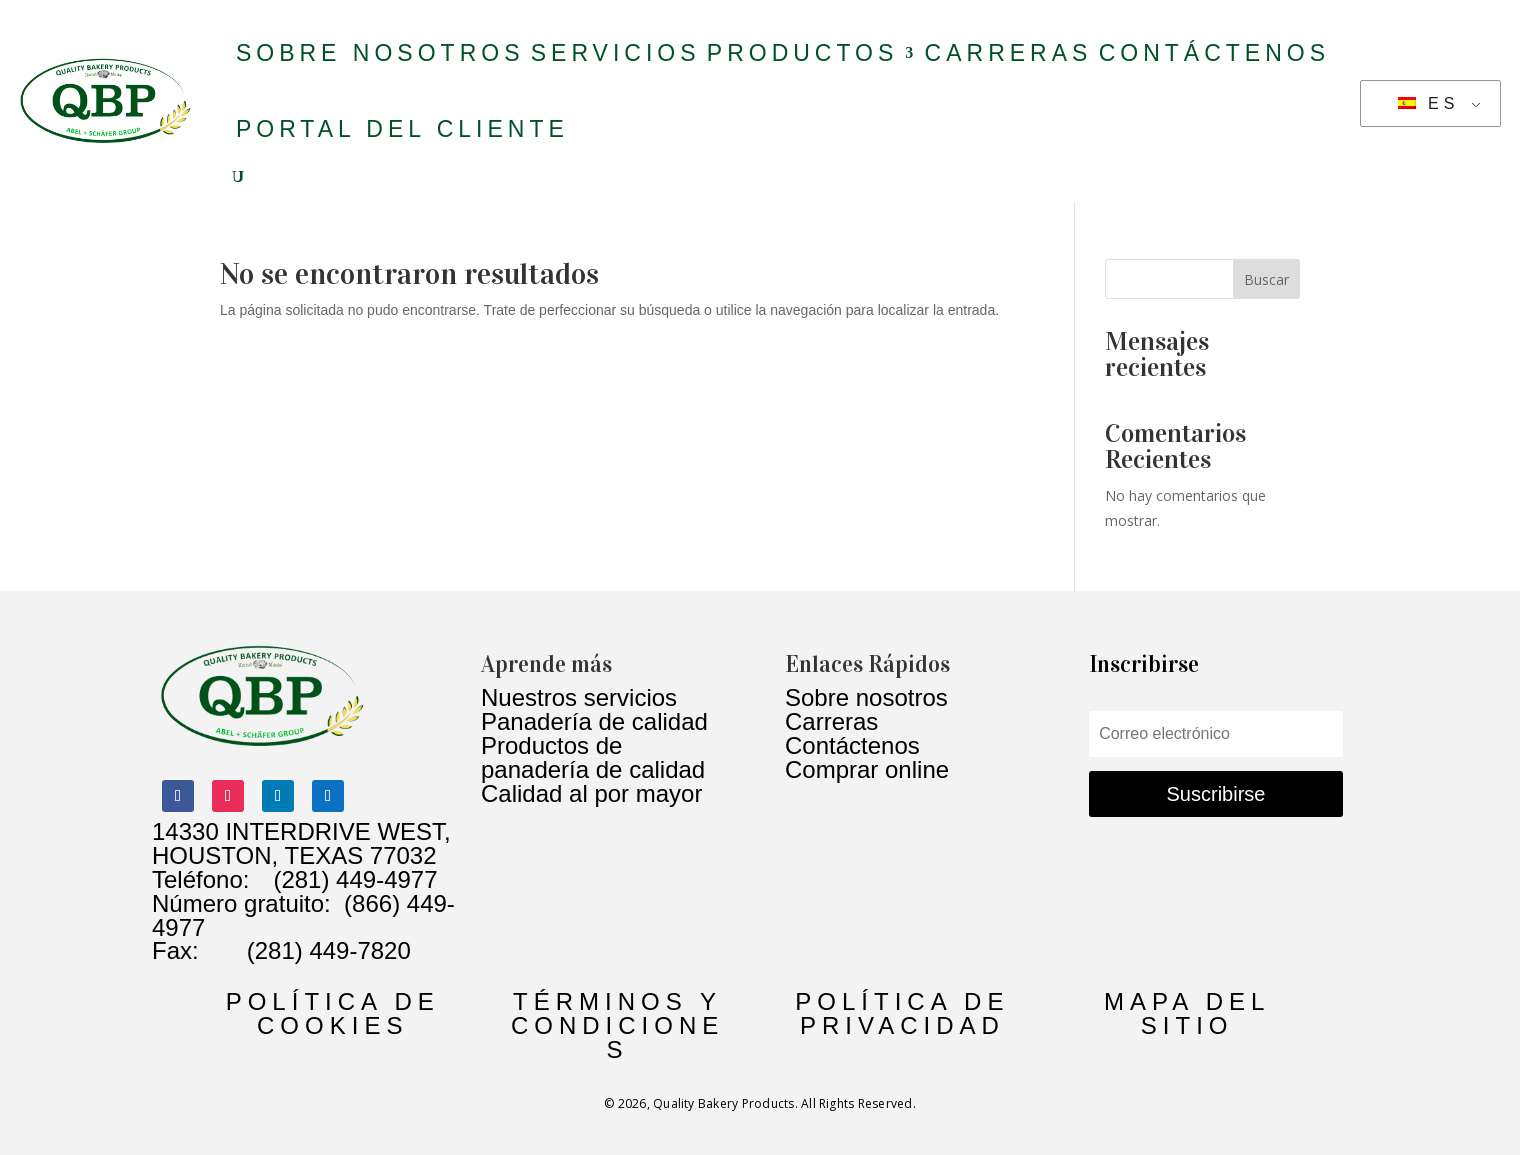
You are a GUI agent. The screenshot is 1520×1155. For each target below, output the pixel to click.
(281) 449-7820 (305, 950)
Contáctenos (1214, 53)
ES (1429, 103)
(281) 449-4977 (355, 879)
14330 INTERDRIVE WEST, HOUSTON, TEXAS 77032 (301, 843)
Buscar (1266, 279)
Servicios (616, 53)
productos (803, 53)
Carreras (1009, 53)
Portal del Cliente (402, 129)
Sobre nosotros (380, 53)
